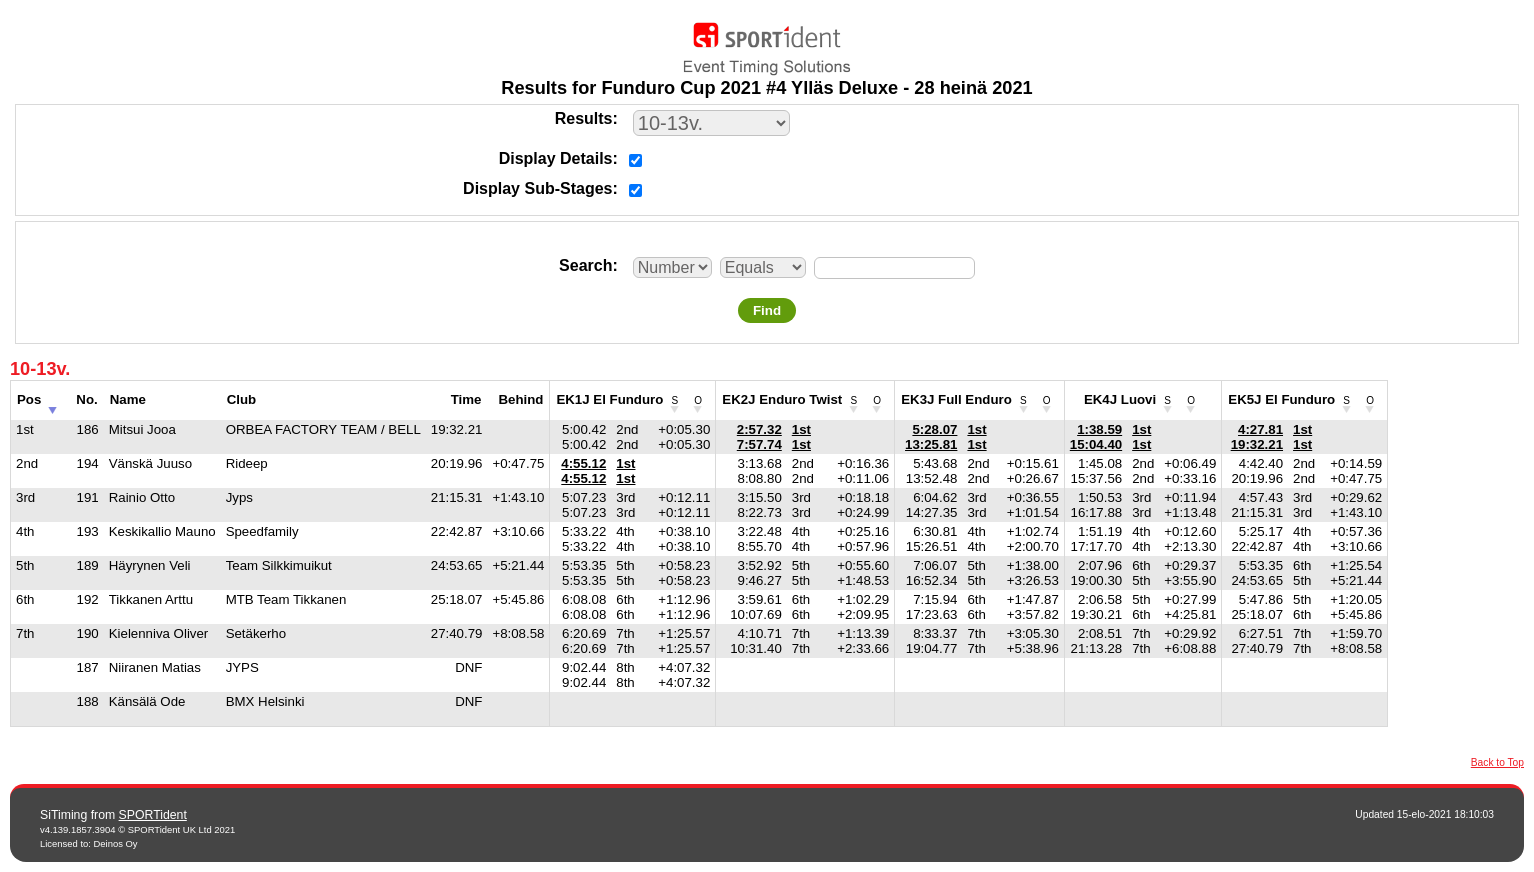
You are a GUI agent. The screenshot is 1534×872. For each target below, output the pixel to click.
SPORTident (153, 815)
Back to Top (1497, 762)
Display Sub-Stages (537, 188)
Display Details (556, 158)
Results (584, 118)
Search (585, 265)
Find (767, 310)
